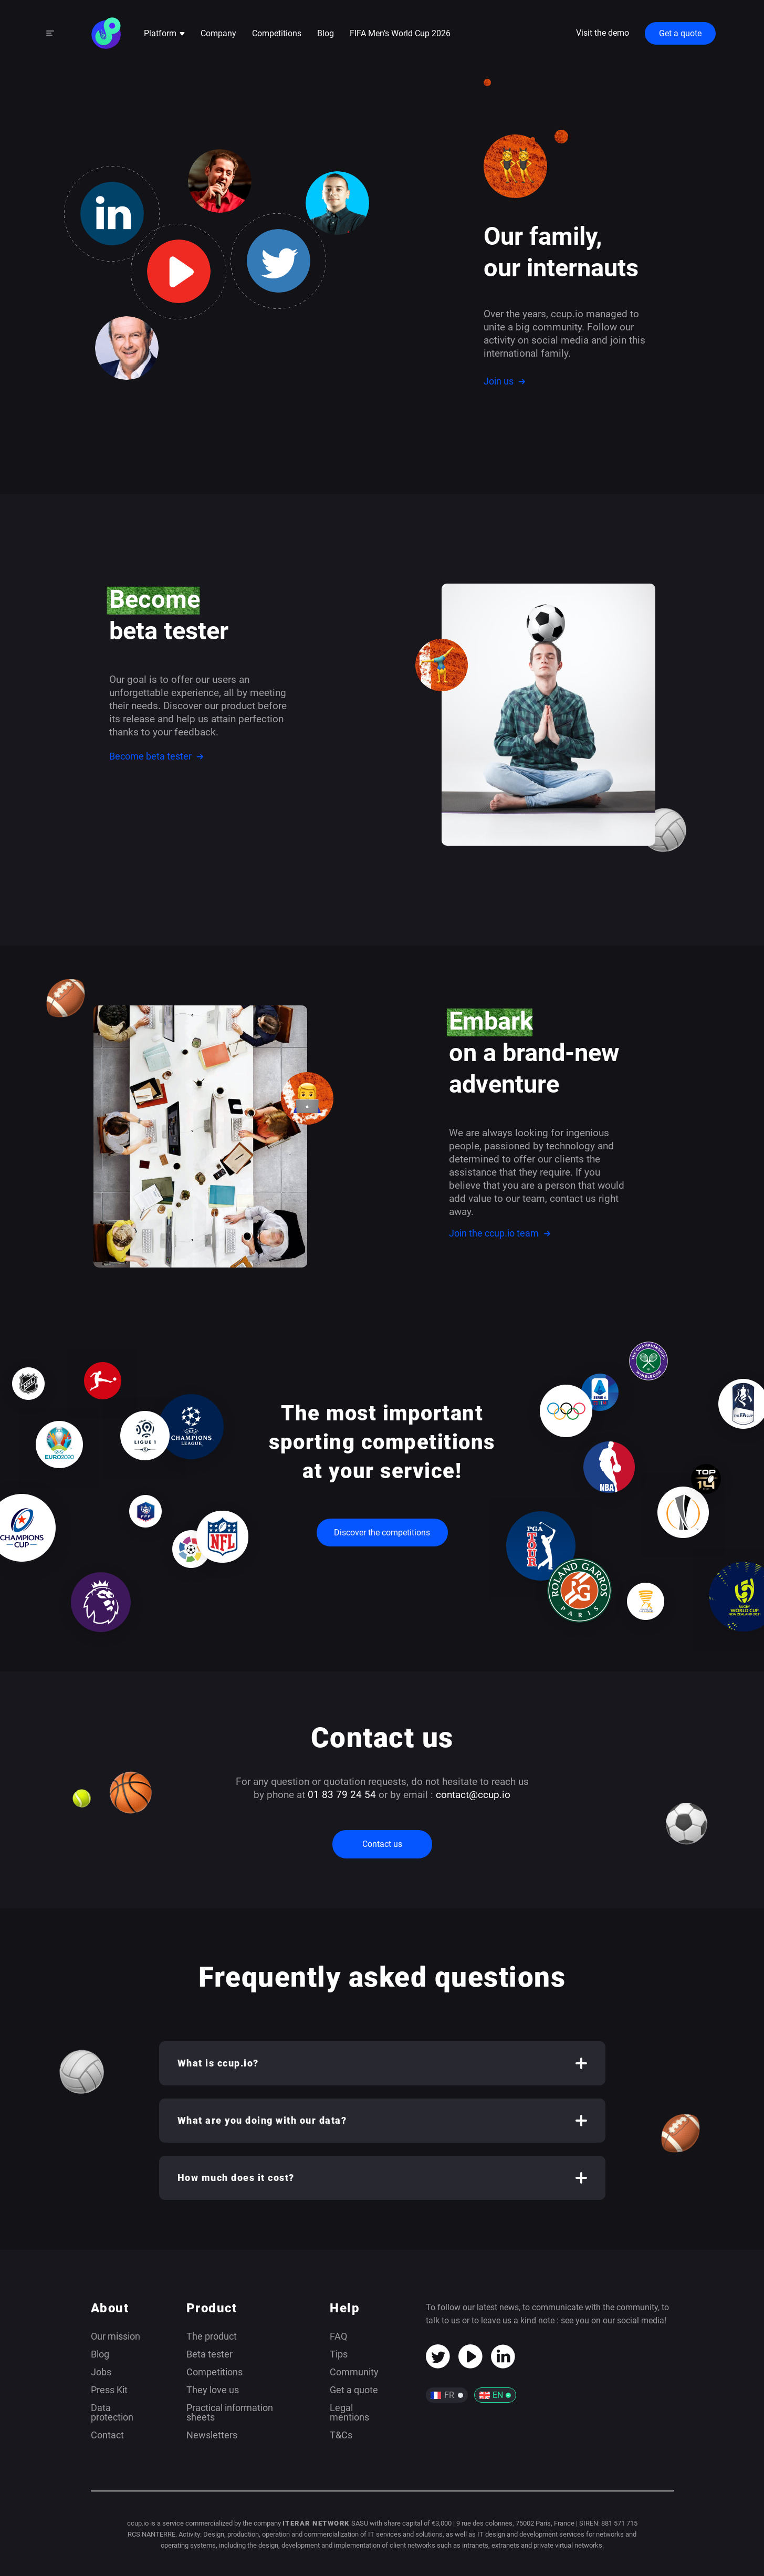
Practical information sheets (229, 2412)
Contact (107, 2434)
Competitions (276, 33)
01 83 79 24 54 (342, 1795)
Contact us (382, 1844)
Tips (339, 2354)
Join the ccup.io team (499, 1233)
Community (354, 2371)
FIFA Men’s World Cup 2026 (400, 33)
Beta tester (209, 2354)
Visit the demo (602, 33)
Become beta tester (156, 756)
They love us (212, 2389)
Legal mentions (349, 2412)
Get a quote (680, 33)
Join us (504, 381)
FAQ (338, 2336)
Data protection (112, 2412)
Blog (325, 33)
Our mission (115, 2336)
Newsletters (211, 2434)
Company (218, 33)
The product (211, 2336)
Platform (164, 33)
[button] (382, 2063)
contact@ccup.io (473, 1795)
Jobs (101, 2371)
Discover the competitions (382, 1533)
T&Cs (341, 2434)
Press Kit (109, 2389)
